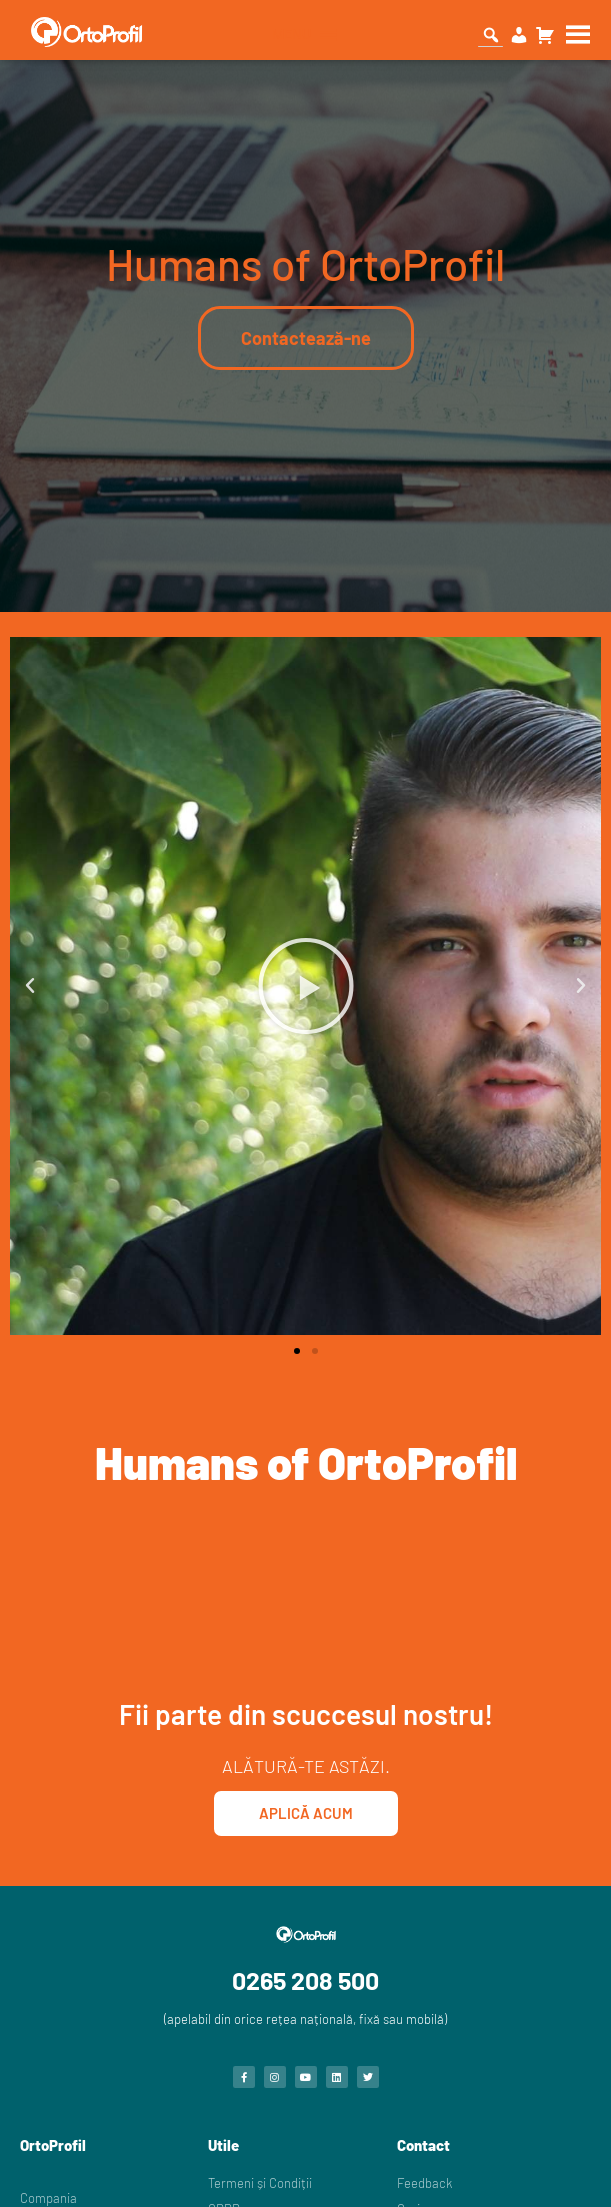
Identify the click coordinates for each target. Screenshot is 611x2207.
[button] (30, 986)
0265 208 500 (305, 1980)
